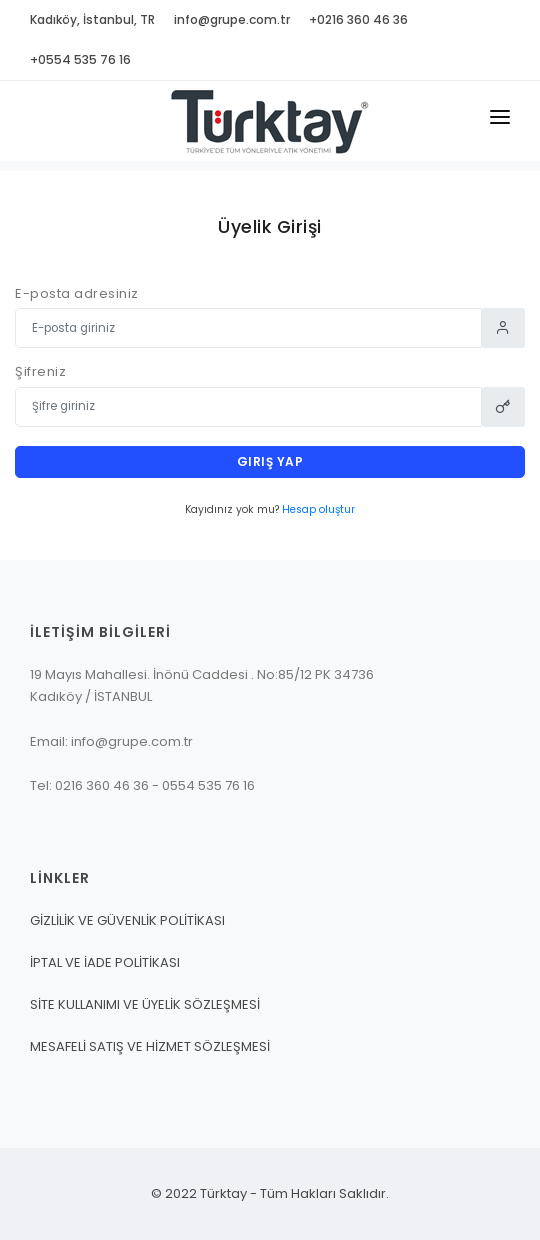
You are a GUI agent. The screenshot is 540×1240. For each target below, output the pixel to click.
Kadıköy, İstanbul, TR (92, 19)
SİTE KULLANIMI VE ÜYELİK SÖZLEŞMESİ (145, 1004)
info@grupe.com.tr (232, 19)
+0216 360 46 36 (358, 19)
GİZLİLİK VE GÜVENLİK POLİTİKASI (127, 920)
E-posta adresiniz (77, 293)
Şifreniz (40, 371)
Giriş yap (270, 461)
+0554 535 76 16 (80, 59)
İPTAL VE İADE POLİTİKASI (105, 962)
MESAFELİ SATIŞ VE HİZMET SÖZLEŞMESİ (150, 1046)
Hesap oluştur (318, 509)
